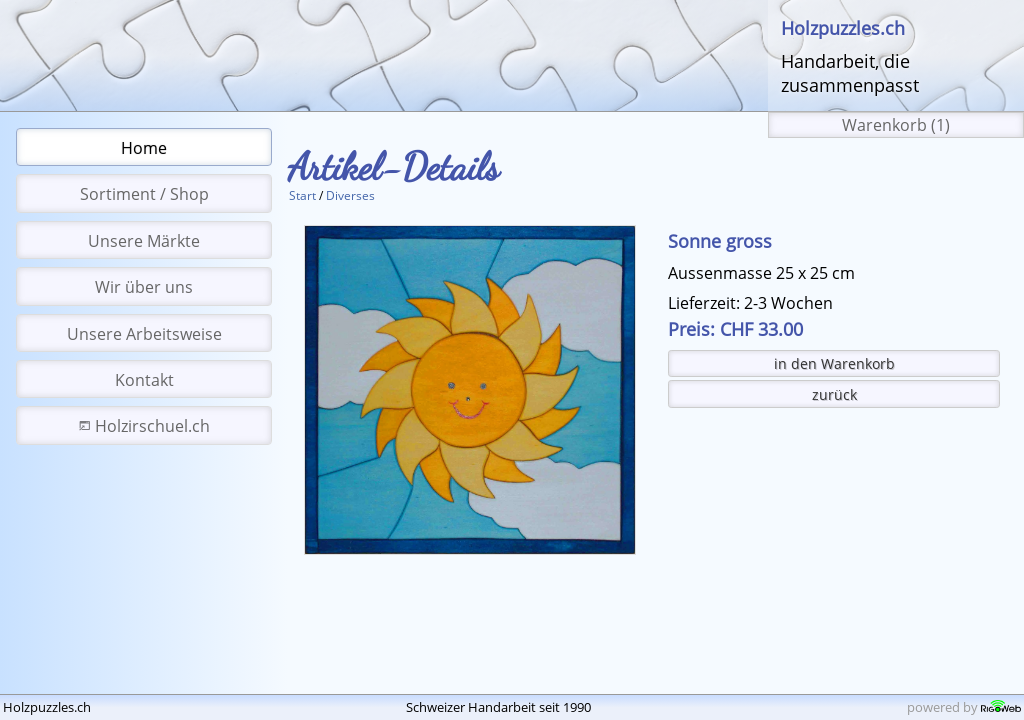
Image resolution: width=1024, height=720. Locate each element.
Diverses (350, 195)
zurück (834, 394)
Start (302, 195)
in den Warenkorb (834, 363)
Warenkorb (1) (896, 125)
